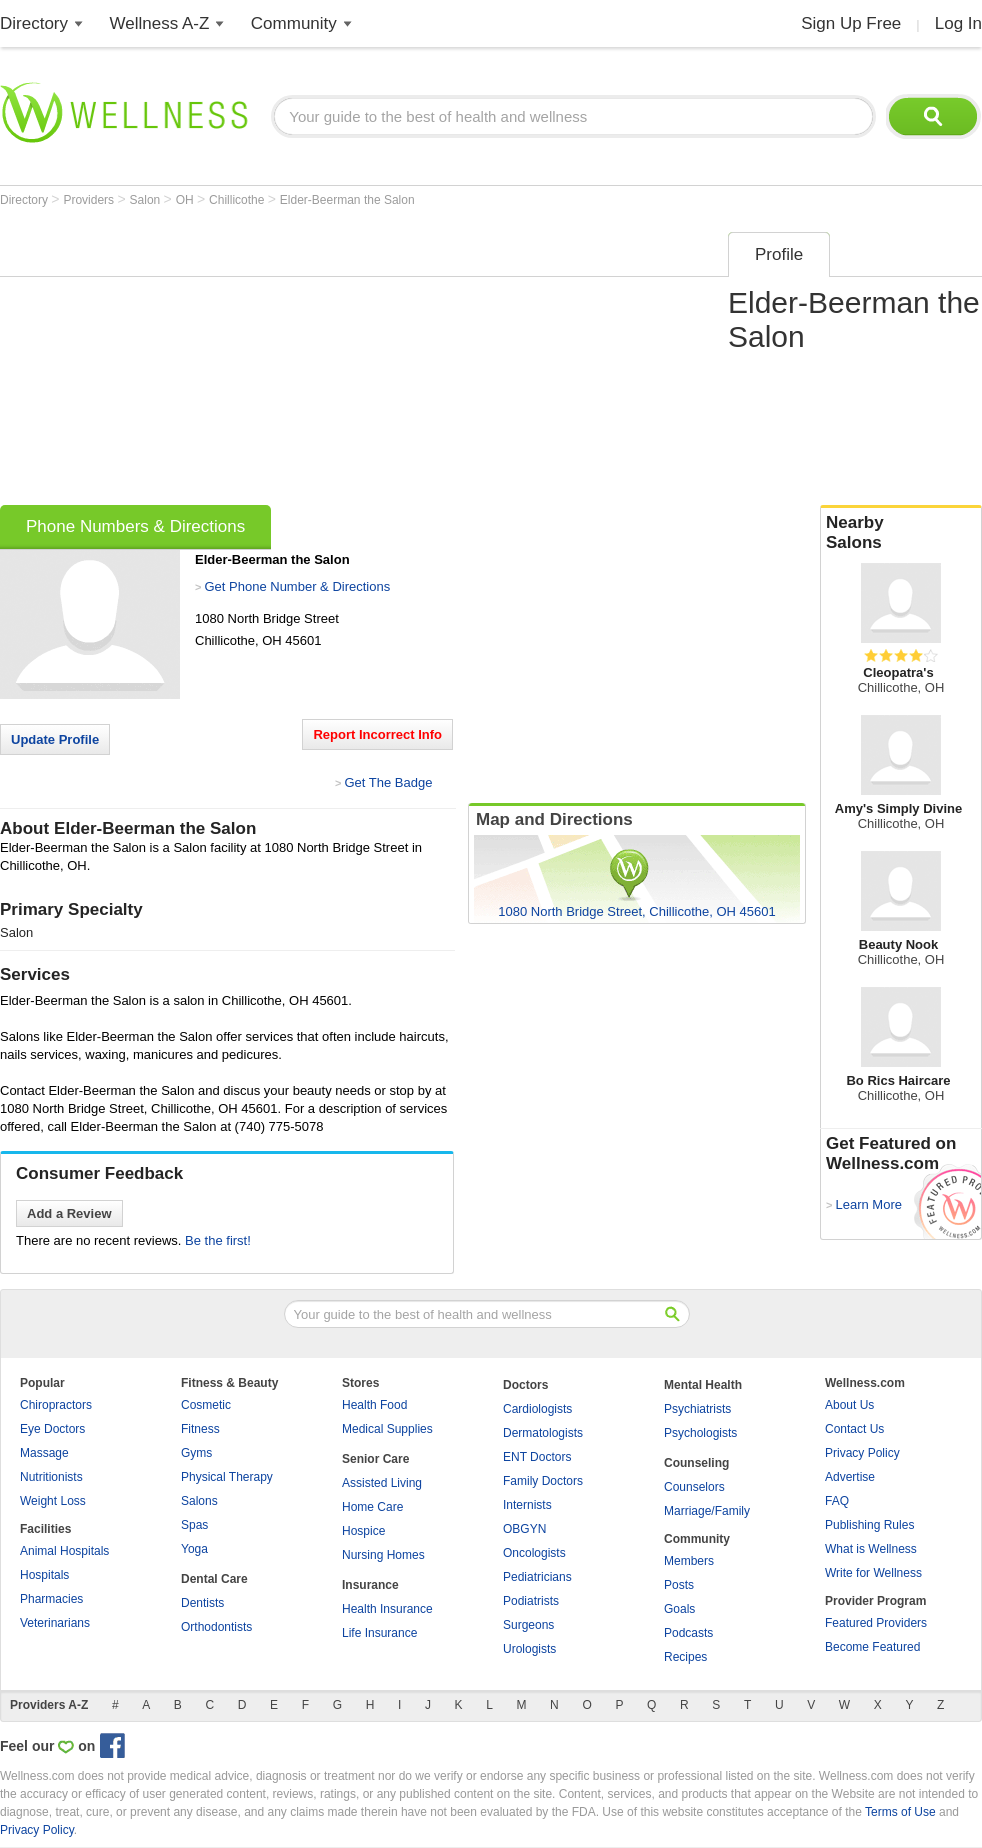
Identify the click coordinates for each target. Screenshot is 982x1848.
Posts (679, 1585)
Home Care (372, 1507)
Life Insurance (379, 1633)
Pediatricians (537, 1577)
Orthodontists (216, 1627)
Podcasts (688, 1633)
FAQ (837, 1501)
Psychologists (700, 1433)
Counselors (694, 1487)
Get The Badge (388, 782)
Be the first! (218, 1240)
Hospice (363, 1531)
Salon (147, 200)
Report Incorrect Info (377, 734)
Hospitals (44, 1575)
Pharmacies (51, 1599)
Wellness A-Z (160, 23)
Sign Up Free (851, 23)
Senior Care (375, 1459)
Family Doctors (543, 1481)
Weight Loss (53, 1501)
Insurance (370, 1585)
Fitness (200, 1429)
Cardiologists (537, 1409)
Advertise (850, 1477)
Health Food (374, 1405)
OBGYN (524, 1529)
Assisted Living (382, 1483)
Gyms (196, 1453)
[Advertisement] (270, 362)
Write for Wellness (873, 1573)
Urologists (529, 1649)
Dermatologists (543, 1433)
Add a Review (69, 1213)
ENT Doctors (537, 1457)
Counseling (696, 1463)
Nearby (901, 533)
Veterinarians (55, 1623)
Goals (679, 1609)
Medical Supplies (387, 1429)
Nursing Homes (383, 1555)
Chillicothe (238, 200)
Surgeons (528, 1625)
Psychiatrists (697, 1409)
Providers (90, 200)
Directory (34, 23)
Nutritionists (51, 1477)
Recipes (685, 1657)
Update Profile (55, 739)
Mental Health (703, 1385)
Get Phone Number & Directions (297, 586)
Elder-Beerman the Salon (347, 200)
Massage (44, 1453)
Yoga (194, 1549)
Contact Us (854, 1429)
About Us (849, 1405)
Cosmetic (206, 1405)
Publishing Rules (869, 1525)
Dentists (202, 1603)
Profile (779, 254)
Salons (199, 1501)
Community (294, 23)
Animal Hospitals (64, 1551)
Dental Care (214, 1579)
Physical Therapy (227, 1477)
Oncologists (534, 1553)
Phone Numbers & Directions (135, 526)
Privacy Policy (862, 1453)
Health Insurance (387, 1609)
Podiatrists (531, 1601)
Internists (527, 1505)
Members (689, 1561)
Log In (958, 23)
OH (186, 200)
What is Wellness (871, 1549)
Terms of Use (900, 1812)
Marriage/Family (707, 1511)
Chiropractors (56, 1405)
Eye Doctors (52, 1429)
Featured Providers (876, 1623)
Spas (194, 1525)
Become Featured (872, 1647)
